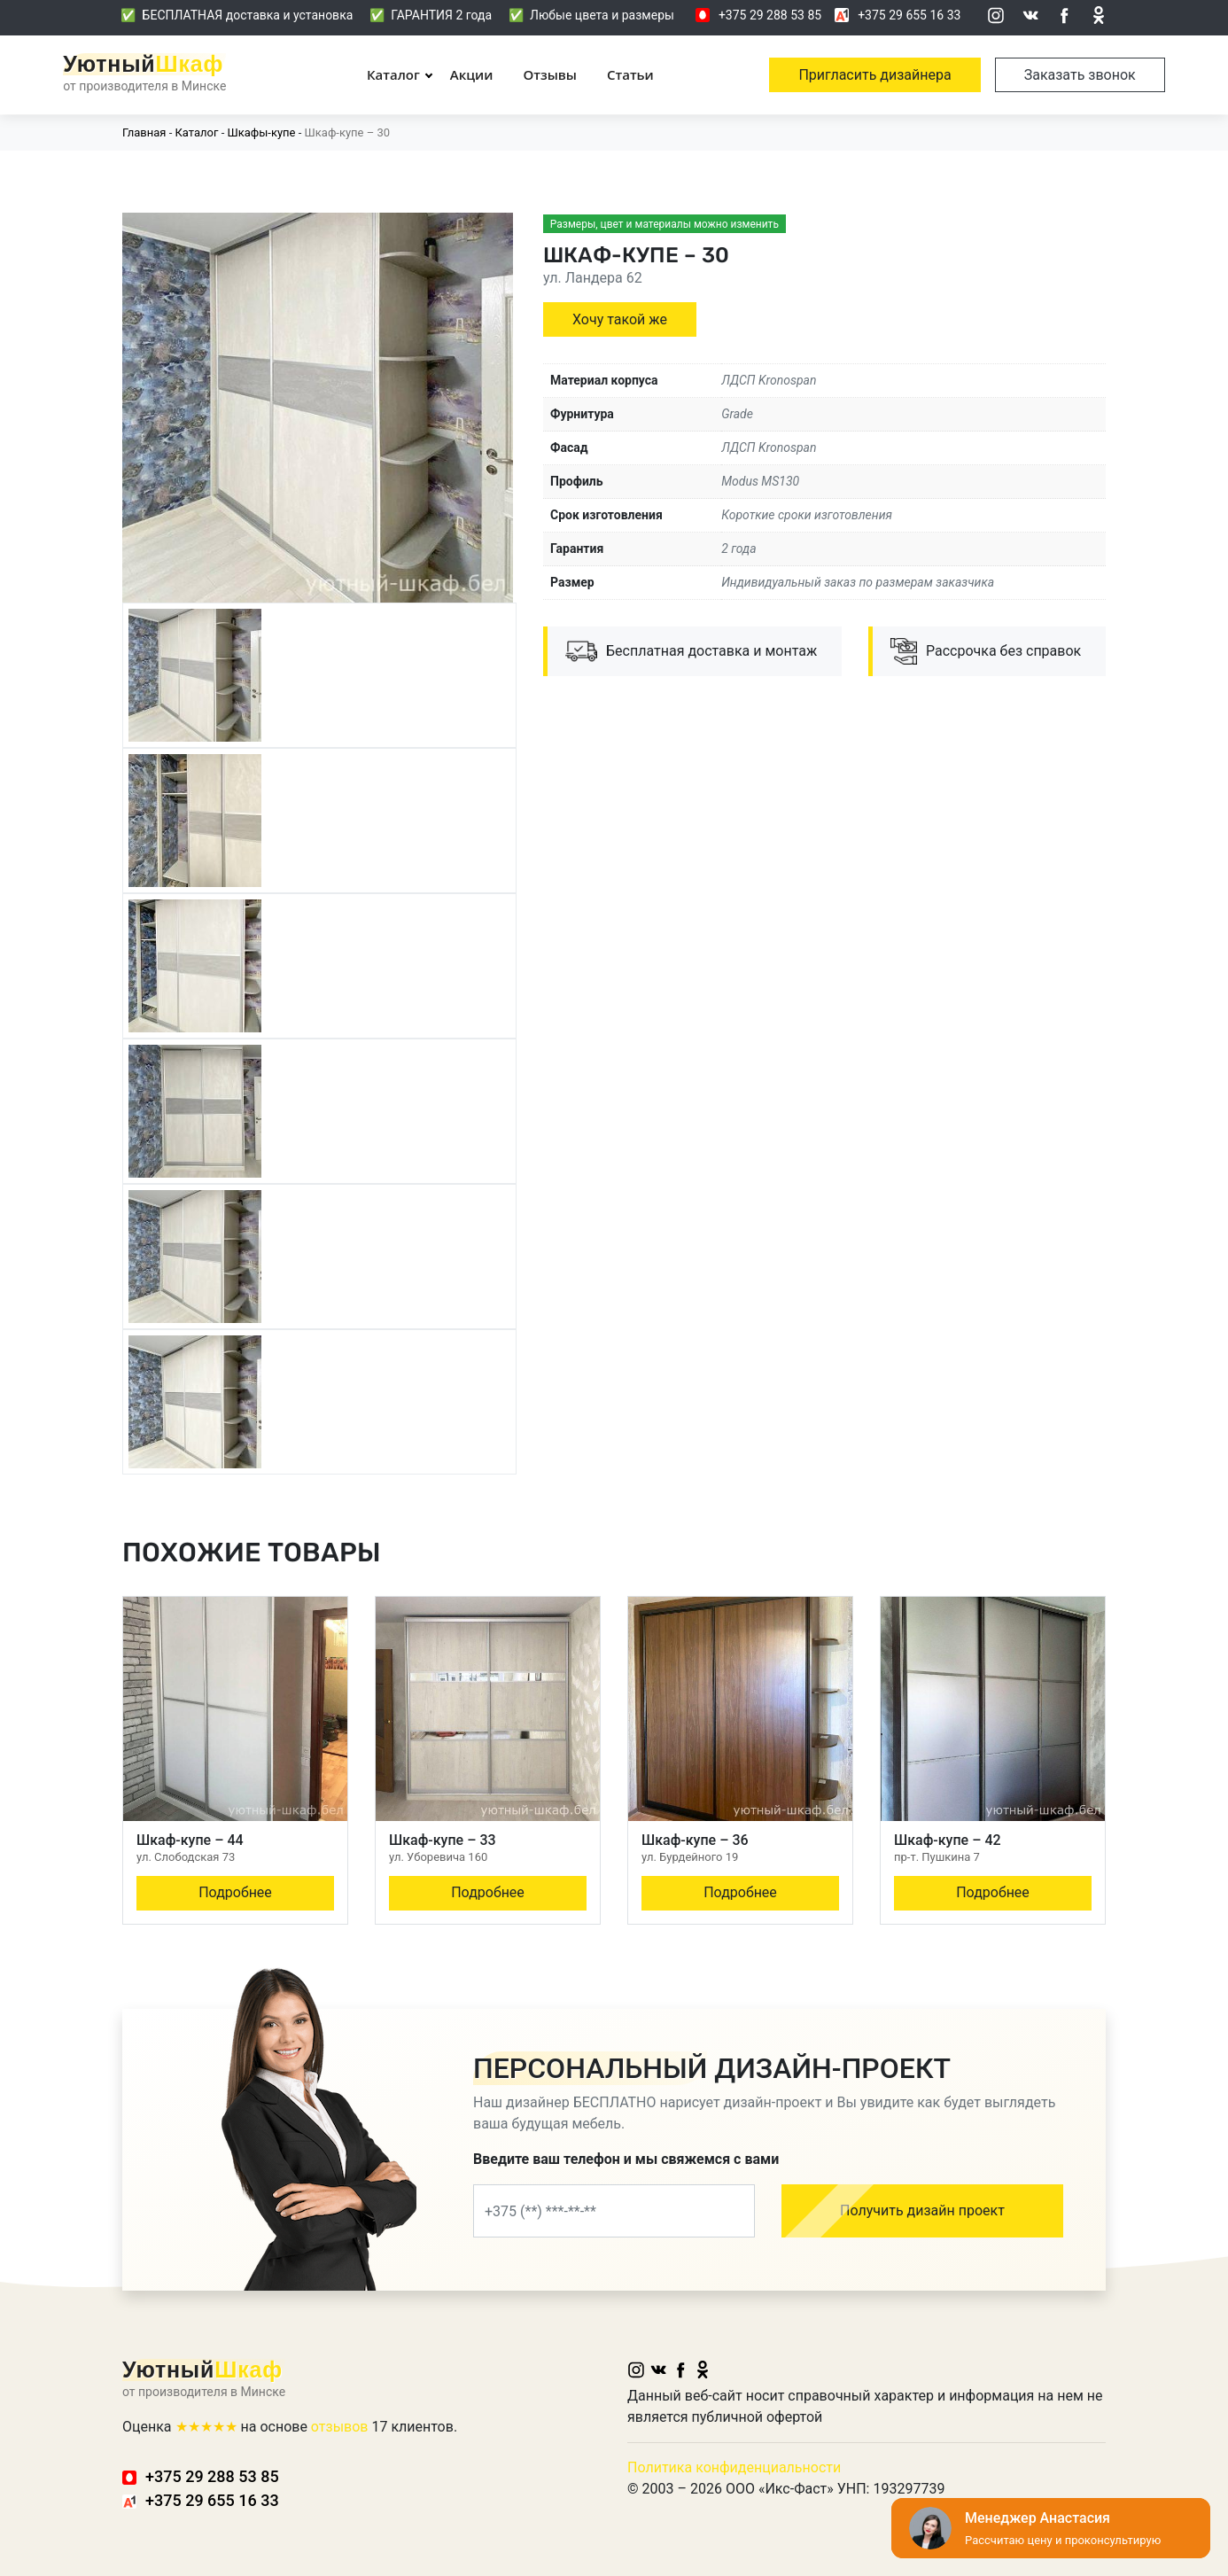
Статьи (630, 74)
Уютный (143, 64)
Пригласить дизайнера (874, 74)
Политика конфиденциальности (734, 2467)
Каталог (393, 74)
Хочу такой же (619, 319)
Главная (144, 132)
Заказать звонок (1080, 74)
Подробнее (235, 1892)
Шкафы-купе (261, 132)
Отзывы (550, 74)
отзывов (340, 2426)
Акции (472, 74)
